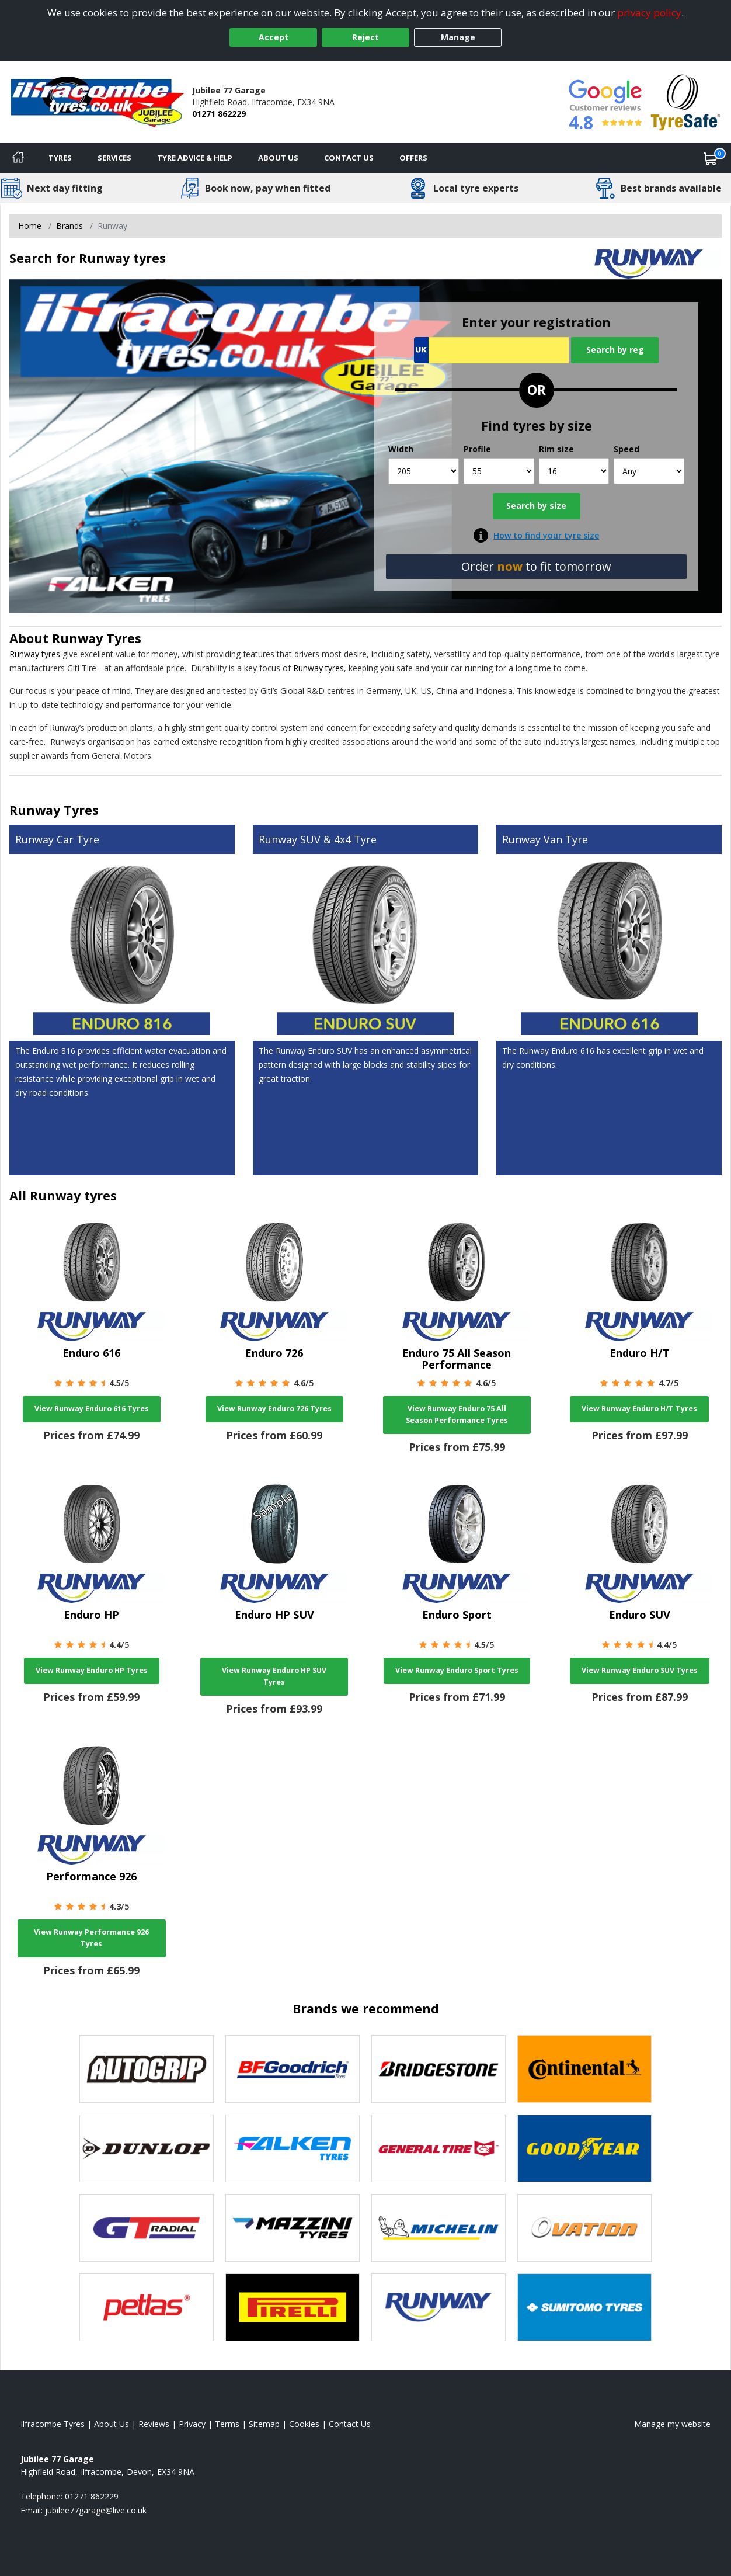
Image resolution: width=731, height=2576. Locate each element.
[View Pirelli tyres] (292, 2307)
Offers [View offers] (413, 157)
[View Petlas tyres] (146, 2307)
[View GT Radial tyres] (146, 2228)
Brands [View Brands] (69, 225)
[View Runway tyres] (438, 2307)
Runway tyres (34, 653)
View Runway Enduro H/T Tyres (639, 1409)
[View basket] (710, 158)
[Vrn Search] (491, 350)
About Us (278, 157)
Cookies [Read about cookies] (304, 2423)
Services (114, 157)
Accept (273, 37)
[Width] (423, 471)
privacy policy (649, 12)
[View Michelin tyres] (438, 2228)
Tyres (60, 157)
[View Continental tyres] (584, 2069)
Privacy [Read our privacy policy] (192, 2423)
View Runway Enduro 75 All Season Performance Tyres (457, 1414)
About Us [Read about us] (111, 2423)
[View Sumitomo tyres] (584, 2307)
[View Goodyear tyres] (584, 2148)
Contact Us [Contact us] (349, 157)
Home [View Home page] (29, 225)
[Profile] (499, 471)
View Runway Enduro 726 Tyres (274, 1409)
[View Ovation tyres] (584, 2228)
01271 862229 (219, 113)
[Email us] (96, 2510)
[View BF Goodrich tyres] (292, 2069)
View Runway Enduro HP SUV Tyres (274, 1676)
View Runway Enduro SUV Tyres (640, 1670)
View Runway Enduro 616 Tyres (91, 1409)
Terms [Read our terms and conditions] (227, 2423)
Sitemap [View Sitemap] (264, 2423)
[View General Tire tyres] (438, 2148)
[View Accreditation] (686, 101)
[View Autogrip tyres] (146, 2069)
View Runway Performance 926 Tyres (91, 1938)
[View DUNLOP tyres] (146, 2148)
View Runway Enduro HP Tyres (92, 1670)
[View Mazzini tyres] (292, 2228)
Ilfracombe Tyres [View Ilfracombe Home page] (52, 2423)
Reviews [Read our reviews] (153, 2423)
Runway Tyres (96, 638)
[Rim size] (574, 471)
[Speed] (649, 471)
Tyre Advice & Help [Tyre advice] (194, 157)
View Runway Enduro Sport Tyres (456, 1670)
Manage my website (672, 2423)
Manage (458, 37)
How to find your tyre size (546, 535)
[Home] (18, 158)
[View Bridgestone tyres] (438, 2069)
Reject (365, 37)
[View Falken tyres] (292, 2148)
